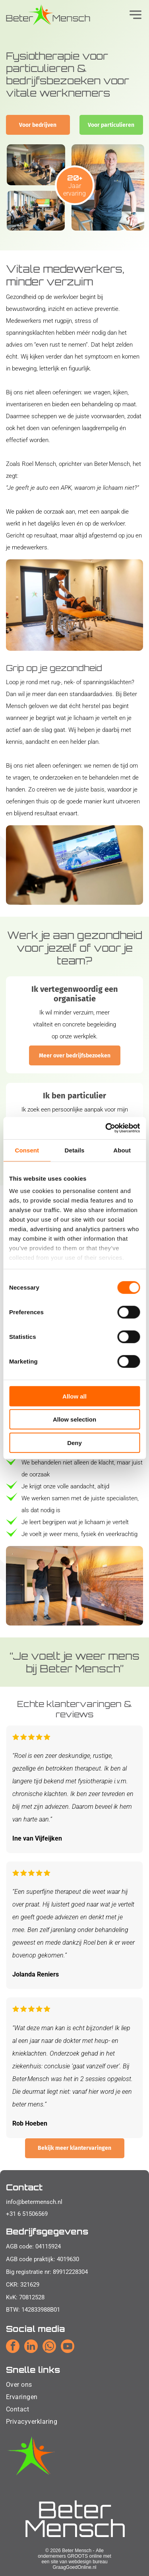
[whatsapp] (49, 2347)
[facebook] (12, 2347)
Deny (74, 1442)
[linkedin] (31, 2347)
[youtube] (67, 2347)
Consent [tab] (27, 1149)
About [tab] (122, 1149)
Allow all (74, 1396)
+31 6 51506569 (27, 2213)
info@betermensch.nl (34, 2202)
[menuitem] (32, 2384)
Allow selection (74, 1419)
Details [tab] (75, 1149)
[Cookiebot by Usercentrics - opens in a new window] (106, 1128)
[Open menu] (135, 15)
